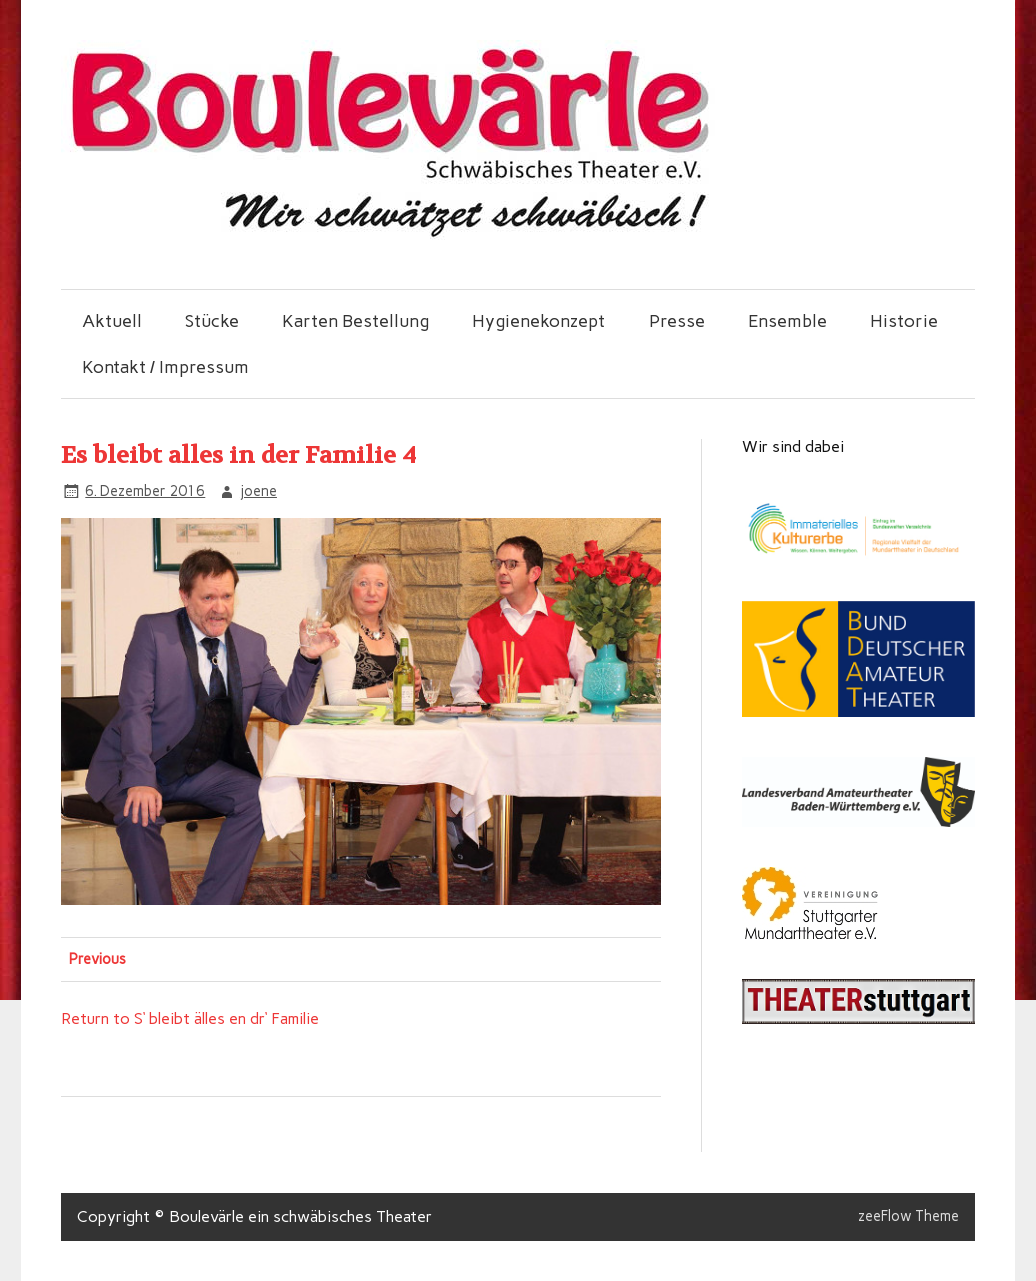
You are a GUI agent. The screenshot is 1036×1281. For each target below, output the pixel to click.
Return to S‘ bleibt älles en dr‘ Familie (190, 1018)
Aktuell (112, 320)
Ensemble (787, 320)
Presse (677, 320)
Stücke (212, 320)
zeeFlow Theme (908, 1216)
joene (258, 491)
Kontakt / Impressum (165, 366)
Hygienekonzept (538, 320)
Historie (904, 320)
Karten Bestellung (355, 320)
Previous (97, 959)
